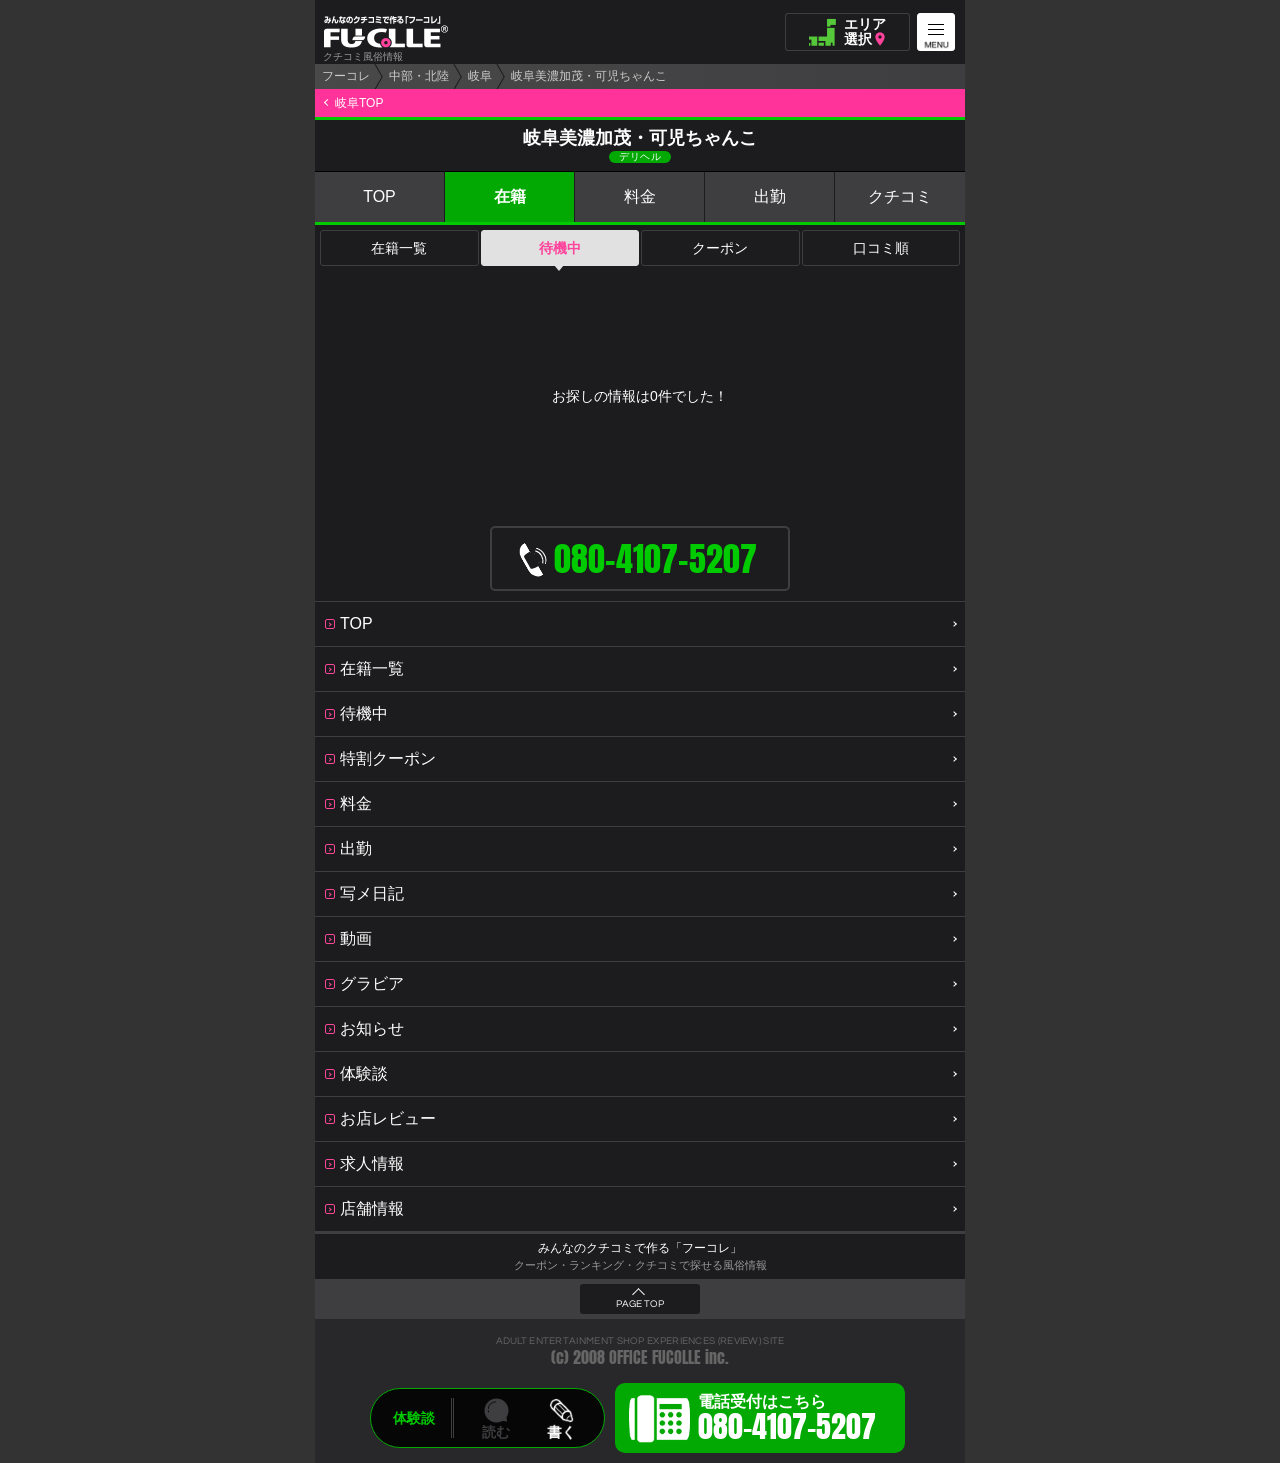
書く (561, 1432)
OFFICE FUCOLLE (655, 1357)
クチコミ (900, 196)
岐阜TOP (359, 103)
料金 (640, 196)
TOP (379, 196)
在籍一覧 (399, 248)
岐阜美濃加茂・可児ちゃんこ (589, 76)
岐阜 (480, 76)
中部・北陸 (419, 76)
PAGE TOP (640, 1304)
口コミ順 (881, 248)
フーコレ (346, 76)
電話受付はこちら (787, 1421)
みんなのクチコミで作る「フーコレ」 (640, 1248)
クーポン (720, 248)
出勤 (770, 196)
